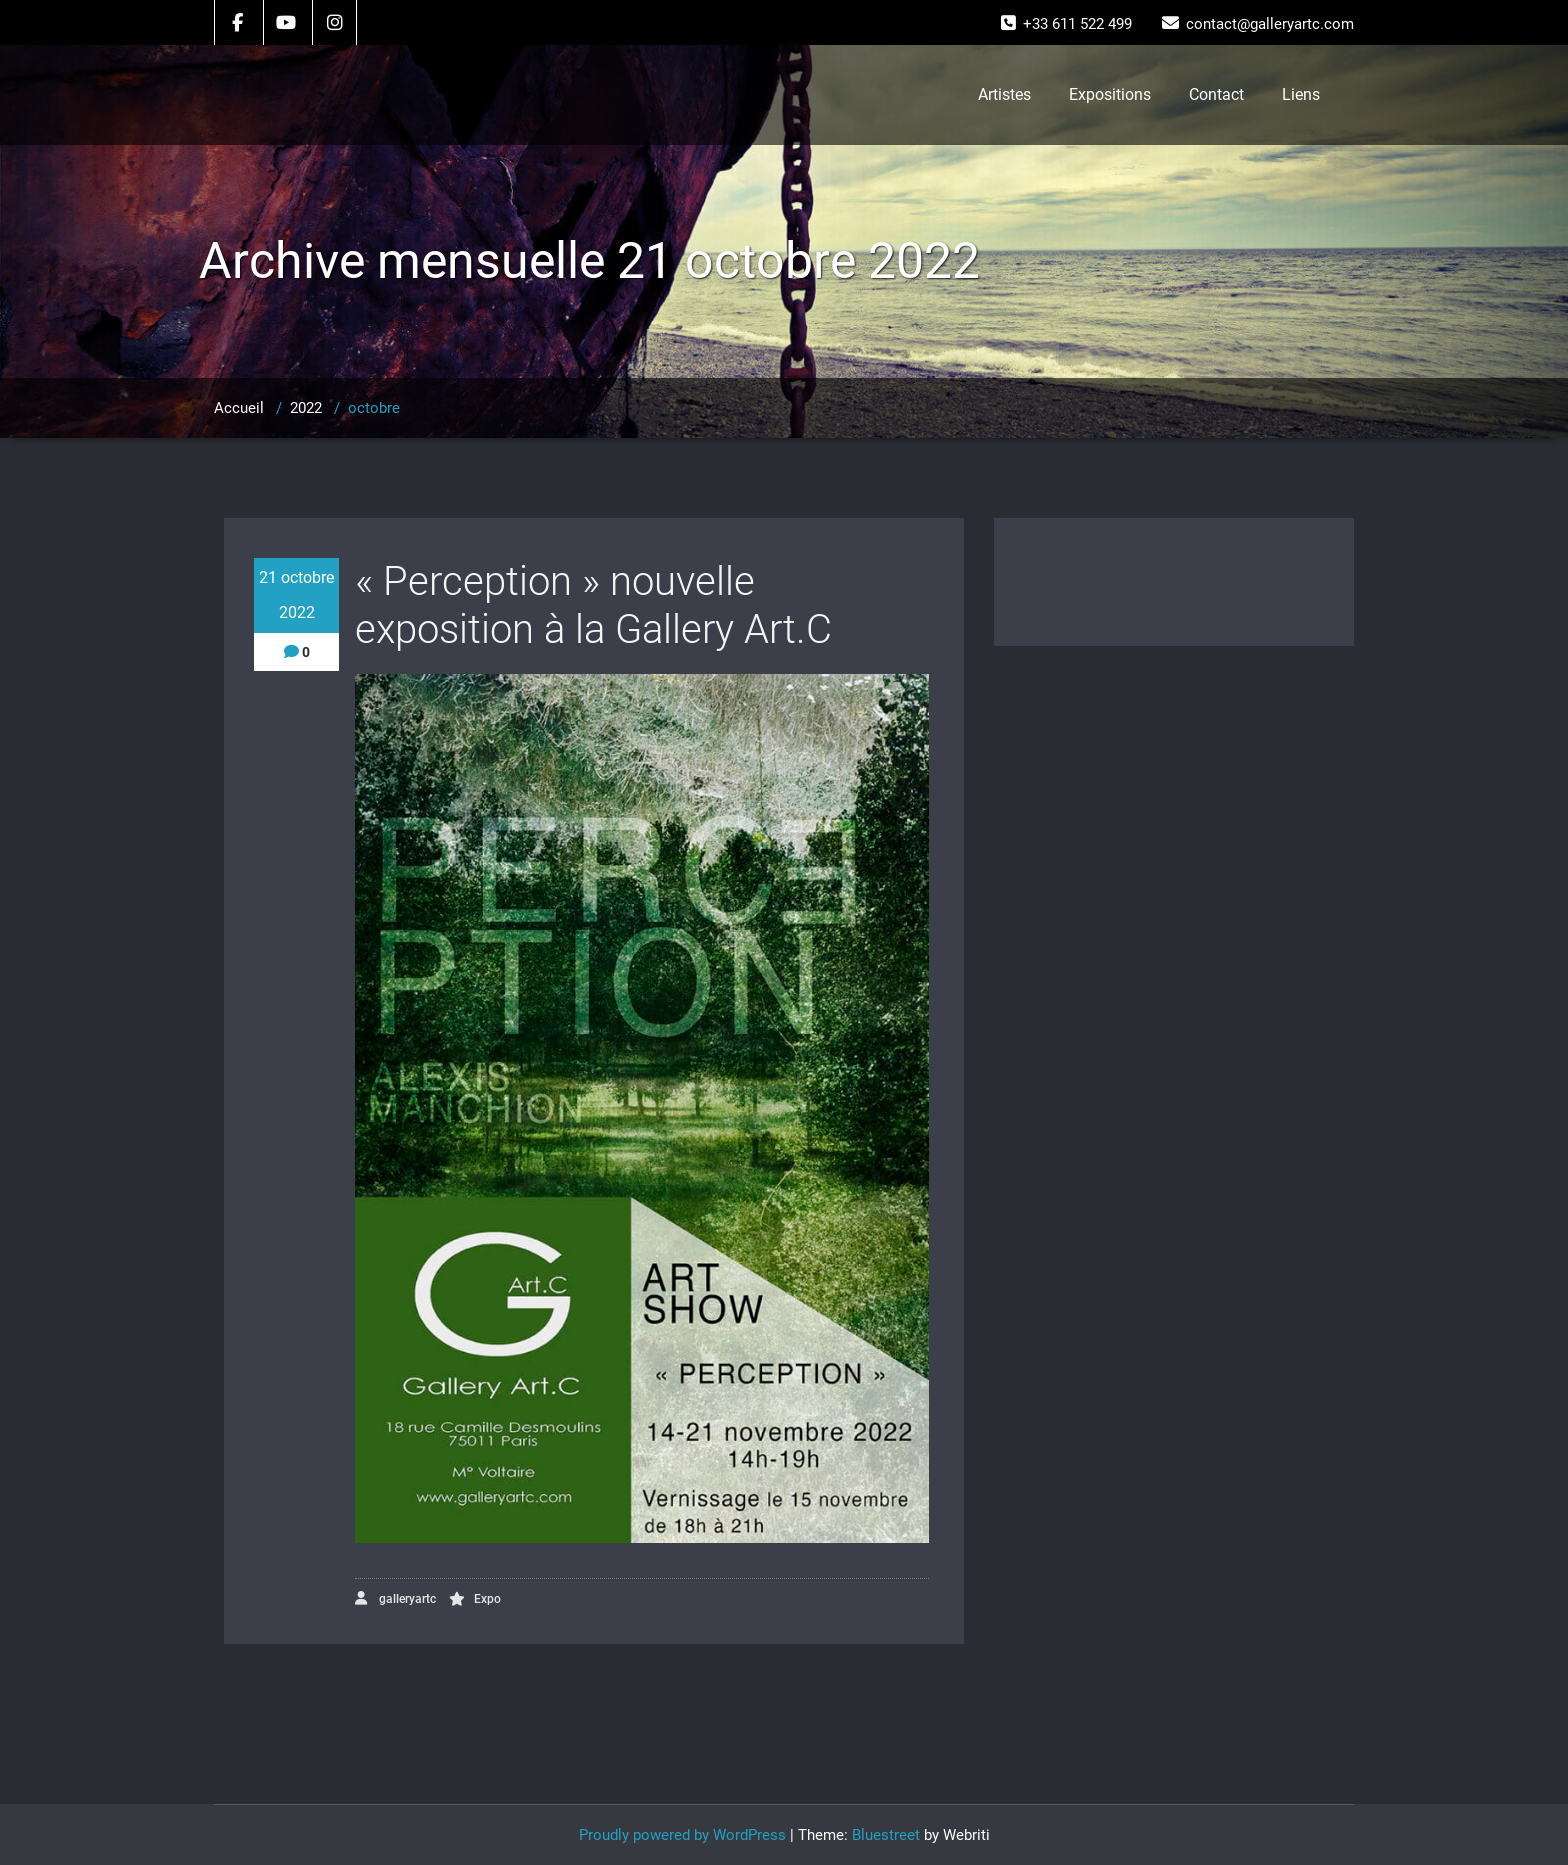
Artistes (1004, 94)
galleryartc (395, 1598)
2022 (306, 408)
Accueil (239, 408)
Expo (487, 1599)
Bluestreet (886, 1835)
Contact (1216, 94)
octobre (374, 408)
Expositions (1110, 94)
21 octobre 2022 (296, 595)
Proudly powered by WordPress (682, 1835)
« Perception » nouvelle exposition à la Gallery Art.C (593, 605)
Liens (1301, 94)
